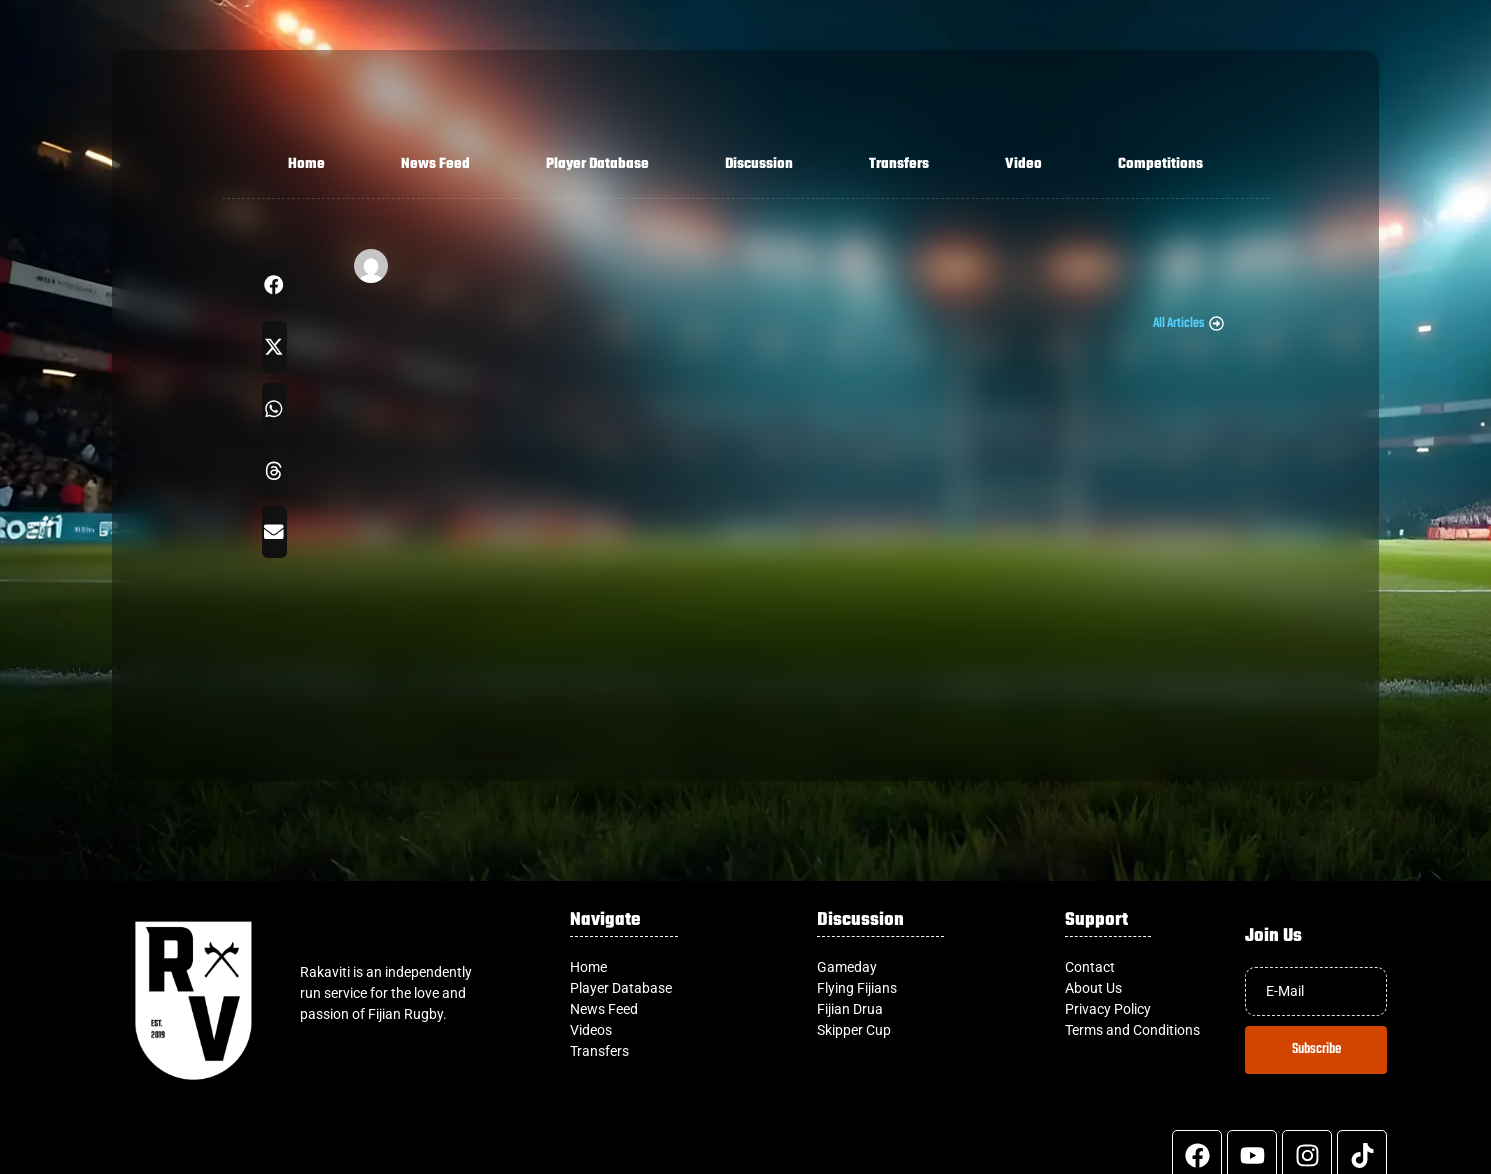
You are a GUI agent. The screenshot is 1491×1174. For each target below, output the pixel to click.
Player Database (597, 164)
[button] (274, 285)
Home (306, 164)
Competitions (1160, 164)
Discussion (759, 164)
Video (1023, 164)
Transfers (899, 164)
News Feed (435, 164)
